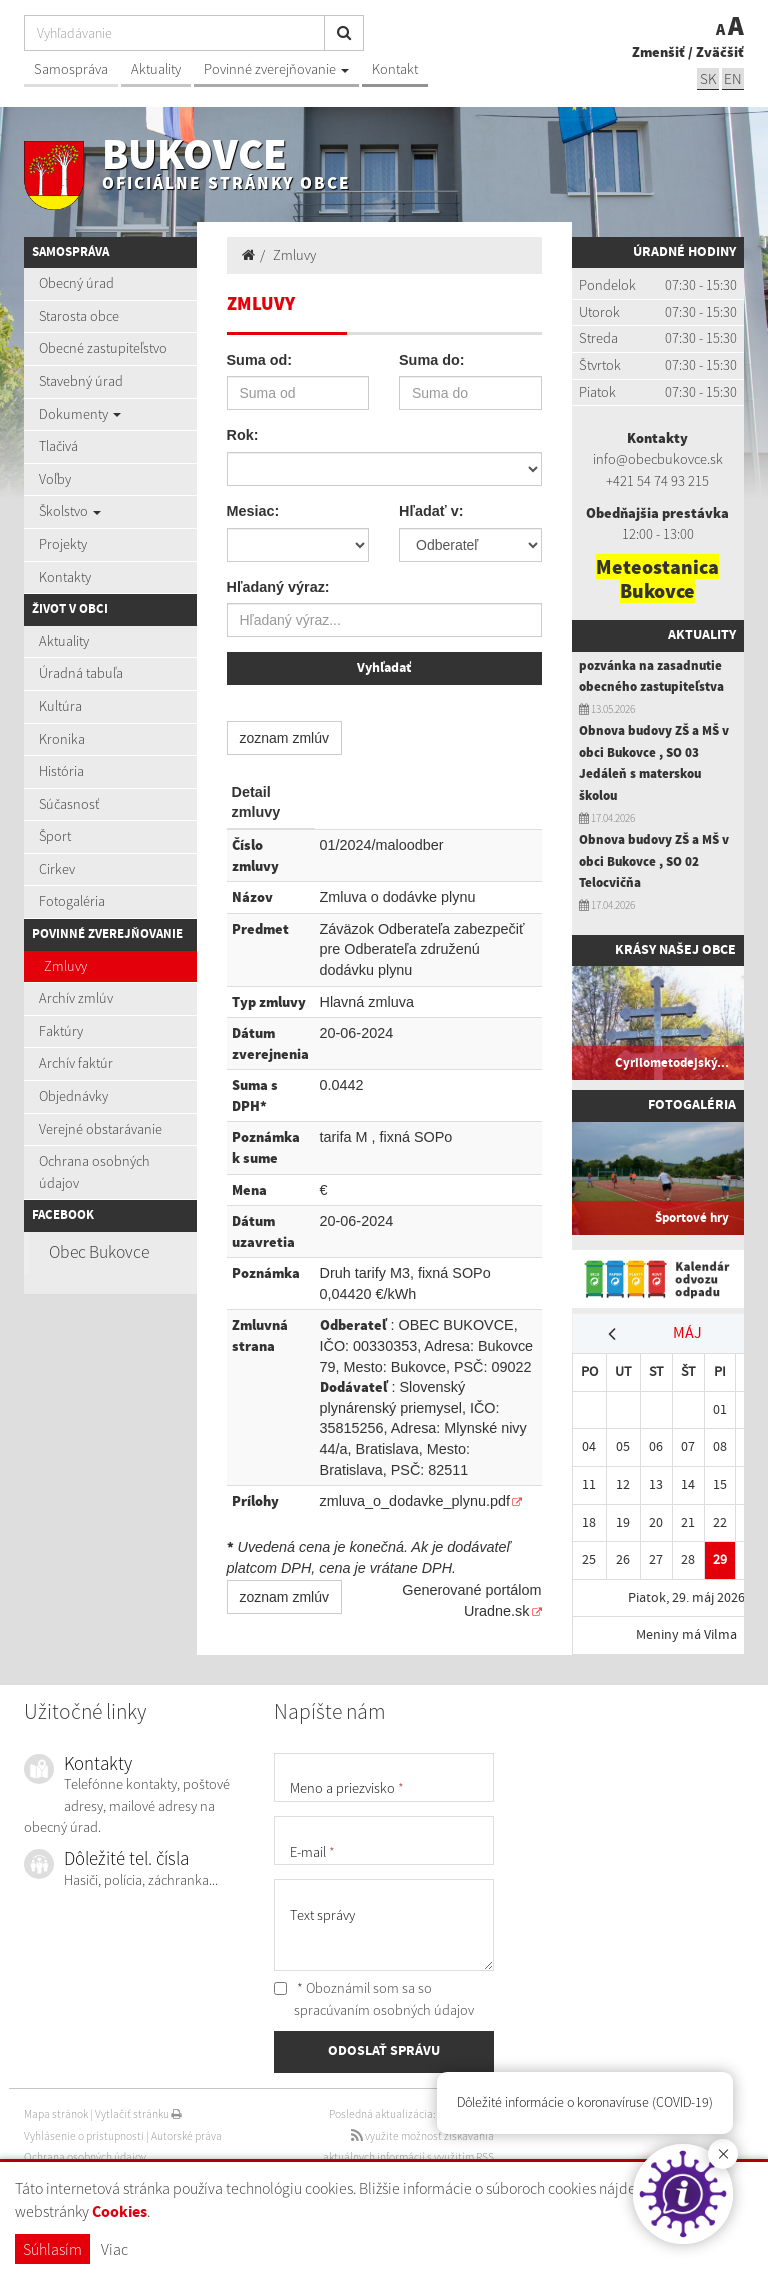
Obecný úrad (76, 283)
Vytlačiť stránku (138, 2114)
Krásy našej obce (675, 950)
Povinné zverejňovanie (276, 69)
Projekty (63, 544)
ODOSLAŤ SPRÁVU (384, 2051)
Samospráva (71, 69)
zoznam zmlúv (284, 738)
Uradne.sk (497, 1611)
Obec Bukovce (99, 1252)
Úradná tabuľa (81, 673)
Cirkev (57, 869)
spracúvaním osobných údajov (384, 2010)
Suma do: (432, 360)
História (61, 771)
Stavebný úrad (81, 381)
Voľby (55, 479)
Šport (55, 836)
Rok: (243, 435)
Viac (114, 2249)
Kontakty (65, 577)
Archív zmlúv (76, 998)
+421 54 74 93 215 (657, 481)
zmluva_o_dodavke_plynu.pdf (415, 1501)
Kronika (62, 739)
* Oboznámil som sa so (374, 1999)
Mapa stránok (56, 2114)
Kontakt (395, 69)
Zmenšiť (658, 52)
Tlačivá (58, 446)
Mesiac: (253, 511)
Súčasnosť (69, 804)
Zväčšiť (720, 52)
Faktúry (61, 1031)
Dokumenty (80, 414)
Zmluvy (65, 966)
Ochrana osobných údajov (94, 1172)
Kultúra (60, 706)
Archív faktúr (76, 1063)
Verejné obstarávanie (100, 1129)
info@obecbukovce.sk (658, 459)
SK (708, 78)
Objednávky (73, 1096)
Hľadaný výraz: (278, 587)
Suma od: (260, 360)
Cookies (119, 2212)
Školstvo (70, 511)
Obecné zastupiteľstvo (103, 348)
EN (733, 78)
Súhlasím (52, 2249)
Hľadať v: (431, 511)
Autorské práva (186, 2136)
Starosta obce (79, 316)
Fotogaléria (72, 901)
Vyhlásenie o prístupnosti (84, 2136)
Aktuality (156, 69)
